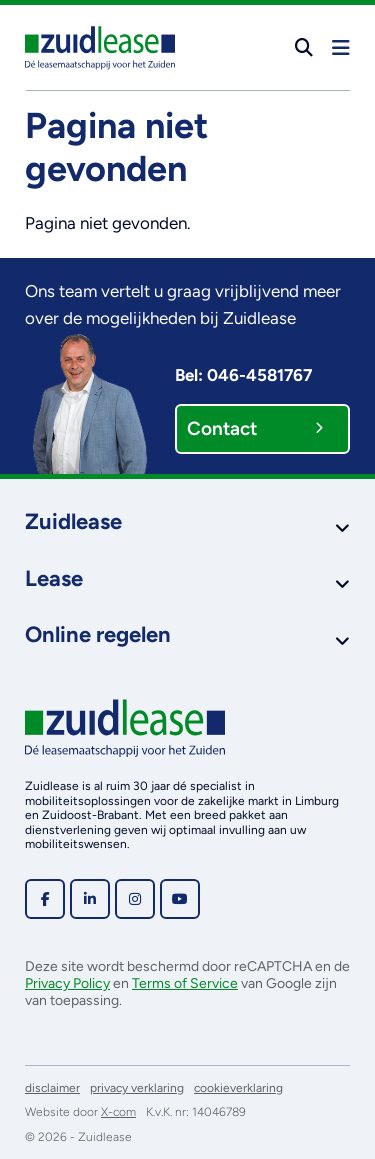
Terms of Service (185, 983)
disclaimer (52, 1088)
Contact (255, 428)
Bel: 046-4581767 (243, 375)
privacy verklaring (137, 1088)
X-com (118, 1112)
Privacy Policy (67, 983)
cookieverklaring (238, 1088)
